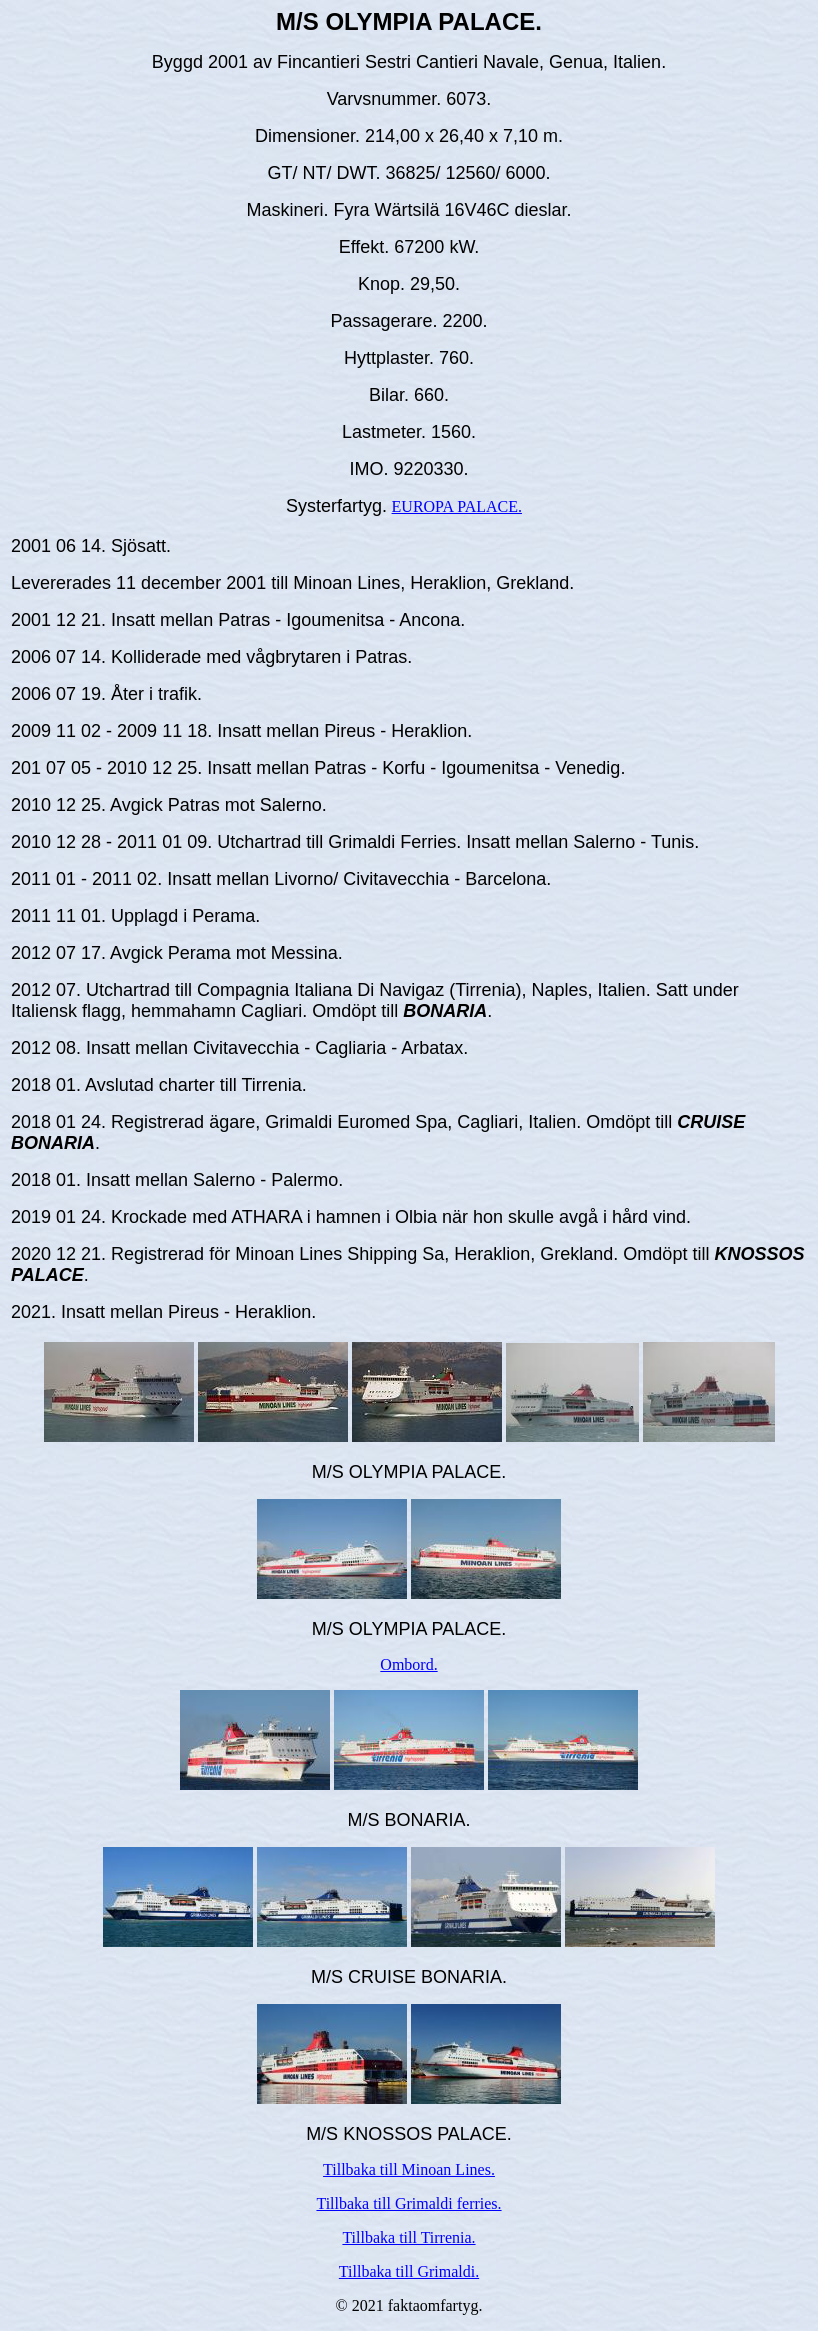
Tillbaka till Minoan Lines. (409, 2169)
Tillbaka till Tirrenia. (408, 2237)
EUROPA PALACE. (457, 506)
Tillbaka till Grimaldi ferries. (408, 2203)
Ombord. (408, 1664)
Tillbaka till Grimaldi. (409, 2271)
